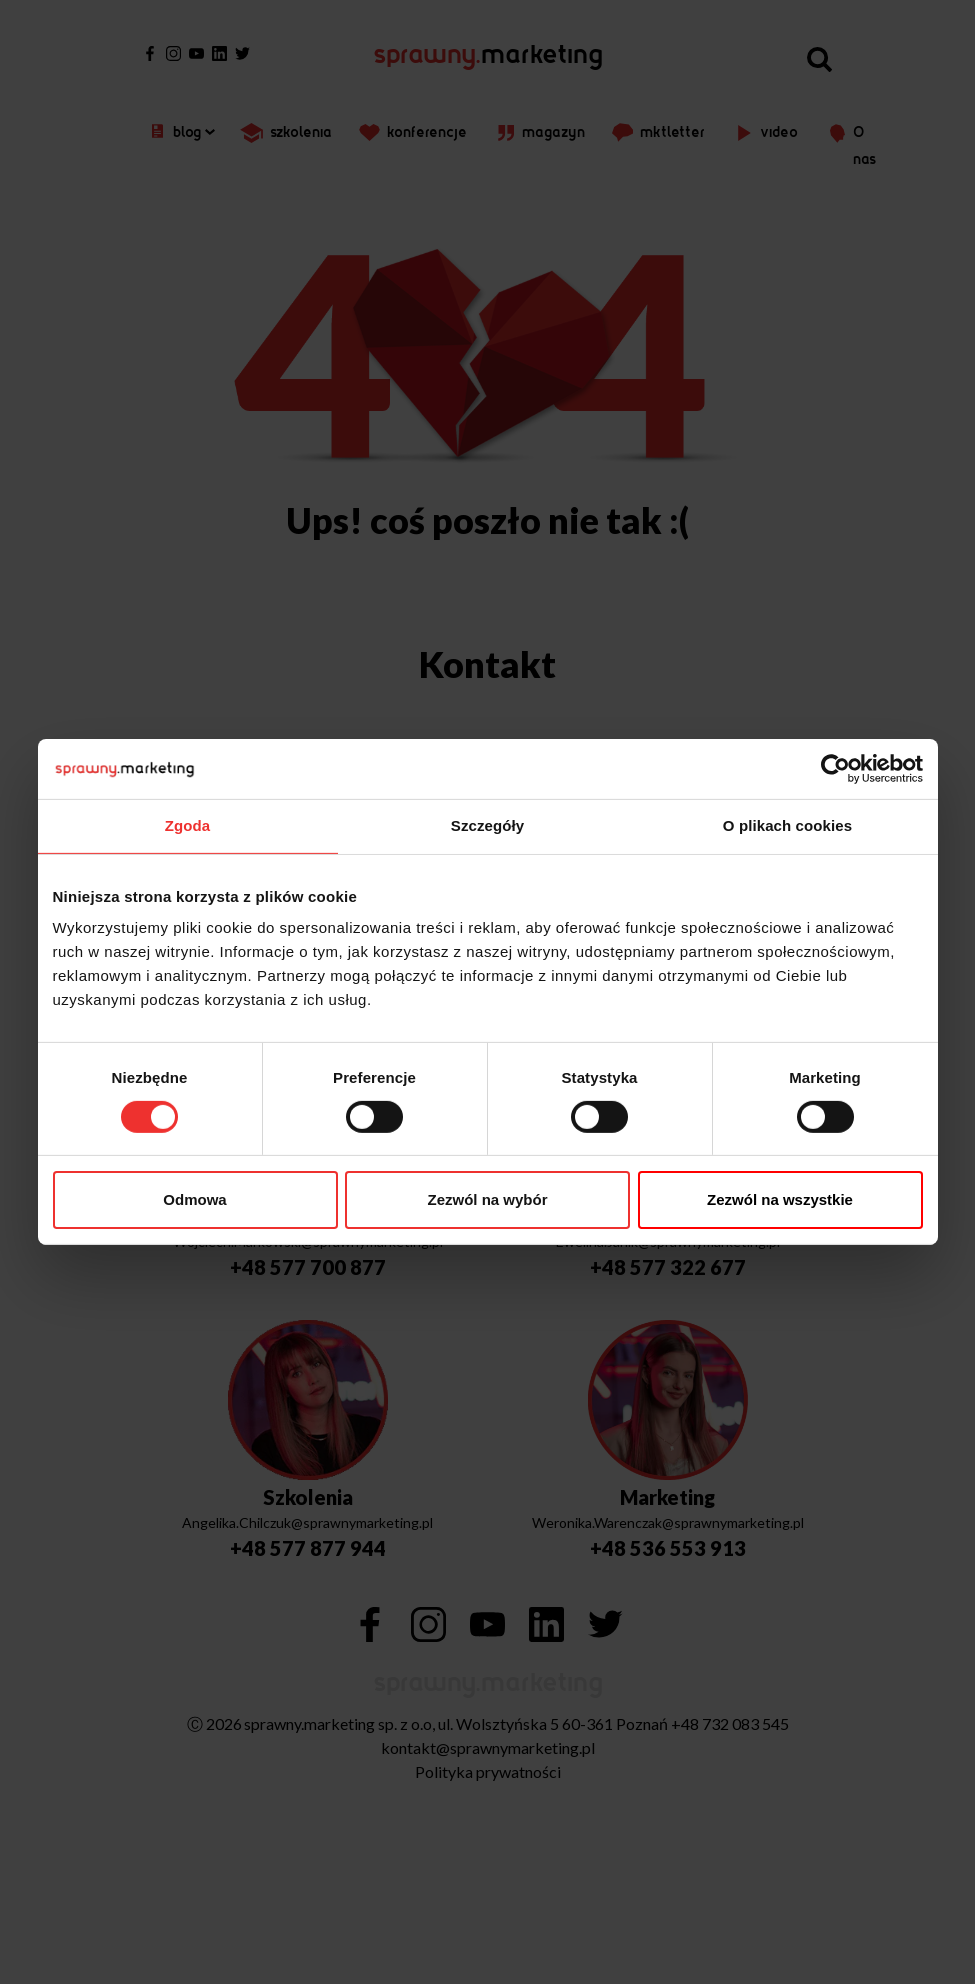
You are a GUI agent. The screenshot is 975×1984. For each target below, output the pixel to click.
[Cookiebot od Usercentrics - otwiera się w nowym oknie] (835, 769)
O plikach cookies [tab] (787, 825)
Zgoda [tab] (188, 825)
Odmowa (194, 1199)
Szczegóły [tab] (487, 825)
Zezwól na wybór (487, 1199)
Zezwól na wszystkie (780, 1199)
